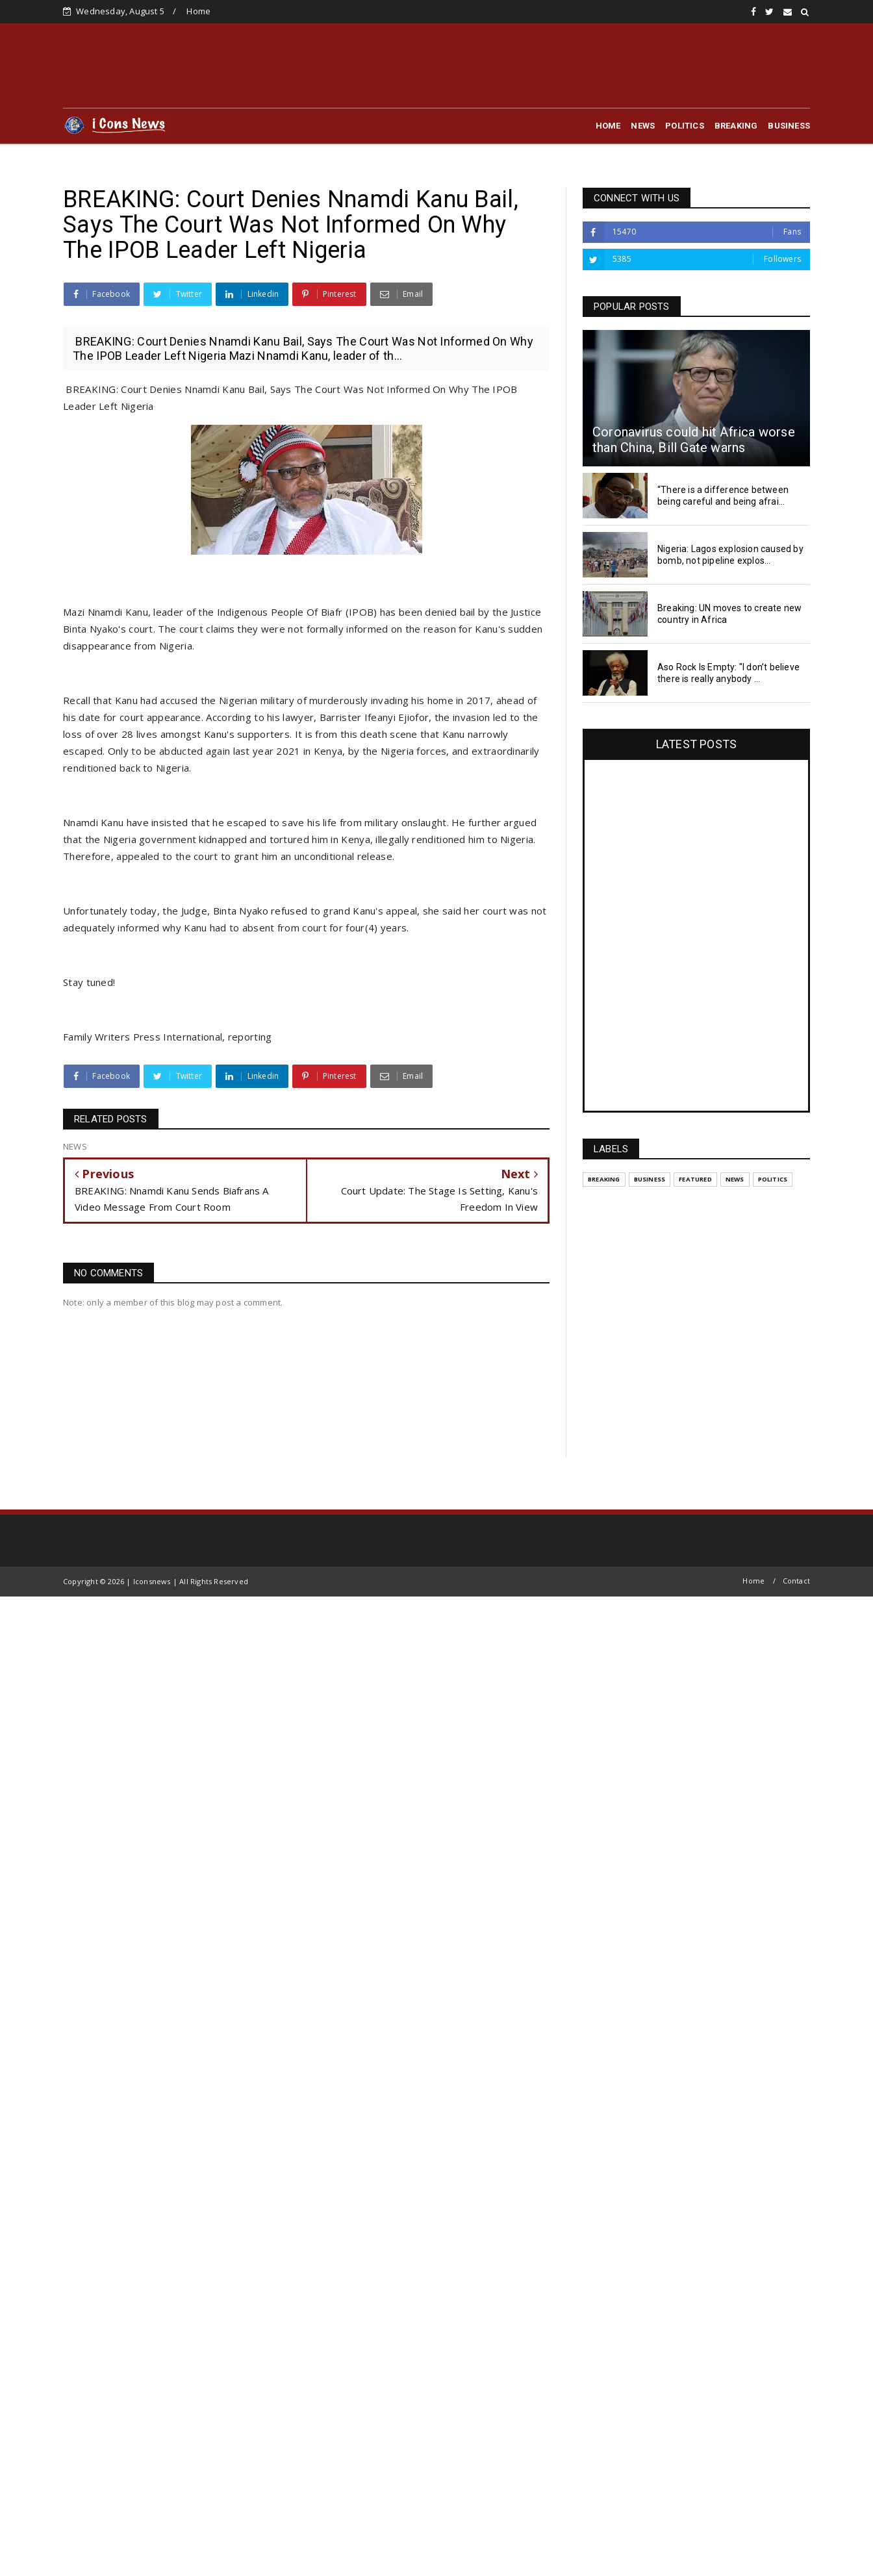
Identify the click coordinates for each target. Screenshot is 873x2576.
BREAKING (736, 126)
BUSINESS (789, 126)
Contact (796, 1580)
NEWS (643, 126)
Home (198, 11)
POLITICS (684, 126)
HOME (608, 126)
